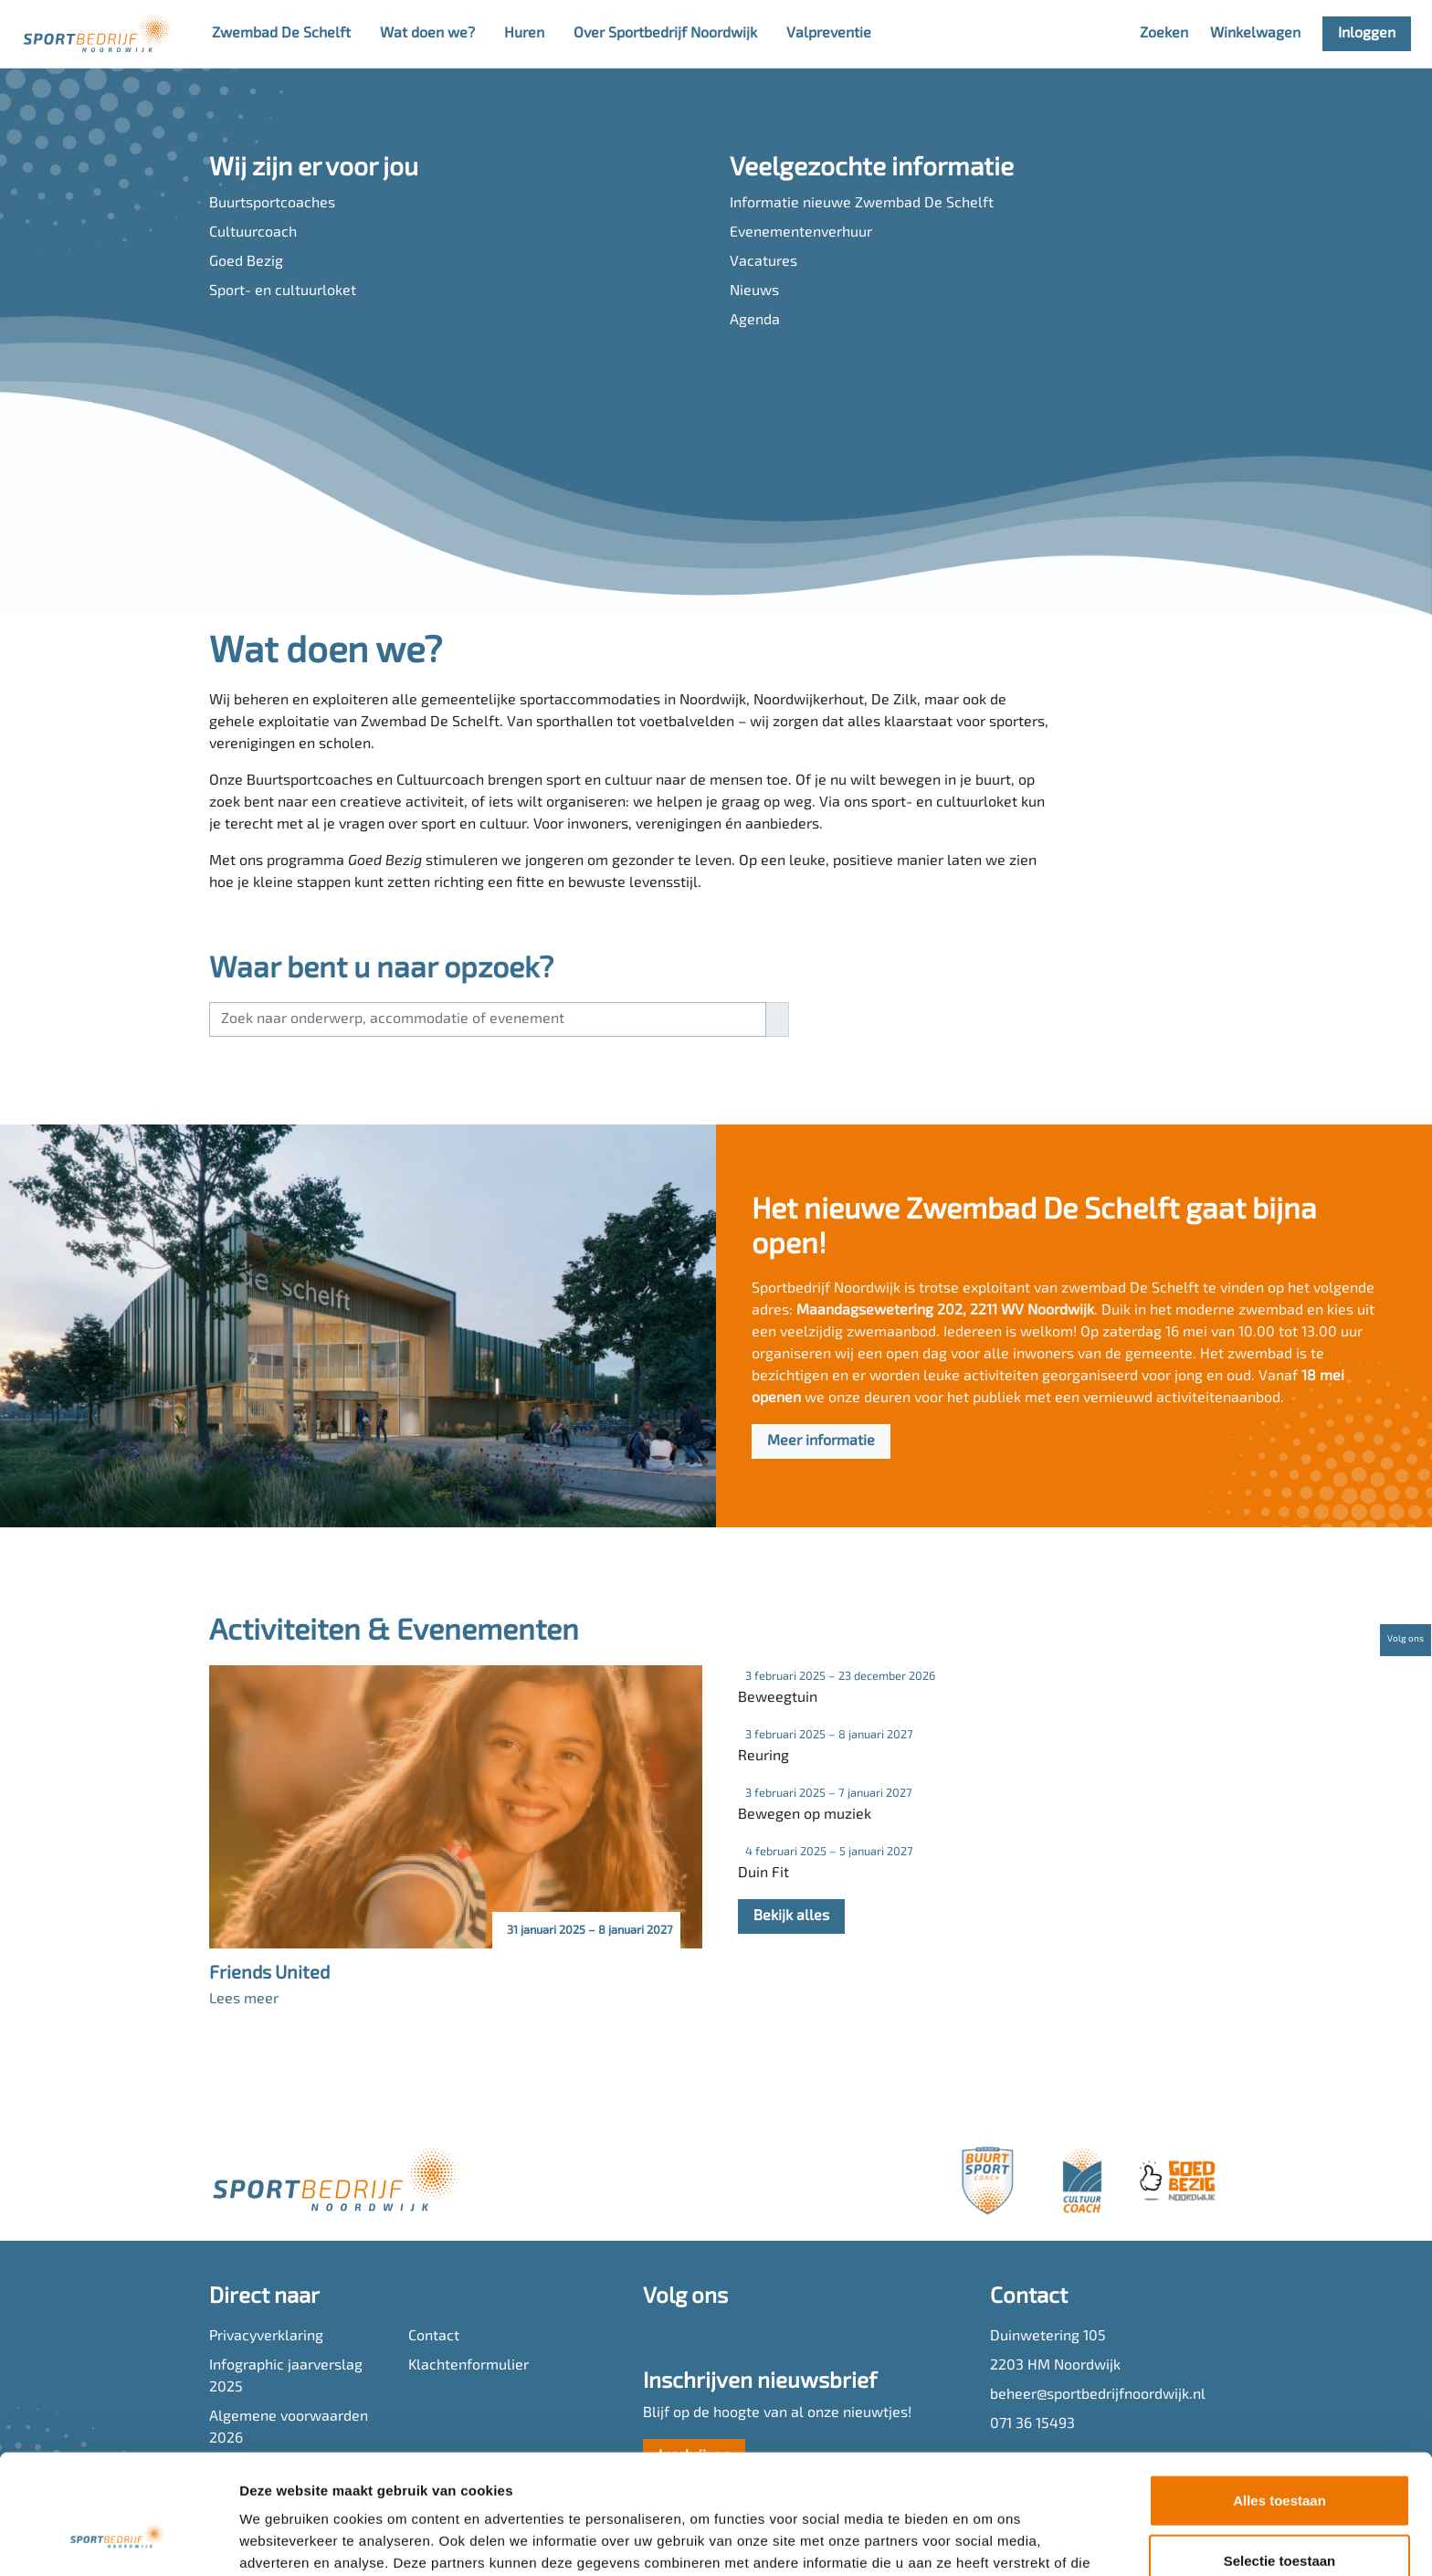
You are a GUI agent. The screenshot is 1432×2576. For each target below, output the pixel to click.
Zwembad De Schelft (281, 33)
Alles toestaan (1279, 2396)
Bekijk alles (791, 1916)
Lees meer (244, 1999)
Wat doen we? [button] (427, 33)
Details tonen (986, 2540)
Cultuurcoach (253, 233)
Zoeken (1164, 33)
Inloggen (1366, 33)
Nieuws (754, 291)
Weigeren (1279, 2516)
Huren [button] (524, 33)
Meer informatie (821, 1441)
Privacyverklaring (266, 2336)
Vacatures (763, 262)
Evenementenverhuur (801, 233)
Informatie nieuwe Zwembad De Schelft (862, 203)
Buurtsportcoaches (272, 203)
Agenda (755, 320)
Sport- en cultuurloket (282, 291)
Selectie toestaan (1280, 2457)
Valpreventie (828, 33)
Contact (433, 2336)
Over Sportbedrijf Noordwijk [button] (665, 33)
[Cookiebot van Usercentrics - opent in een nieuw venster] (118, 2540)
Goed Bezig (246, 262)
